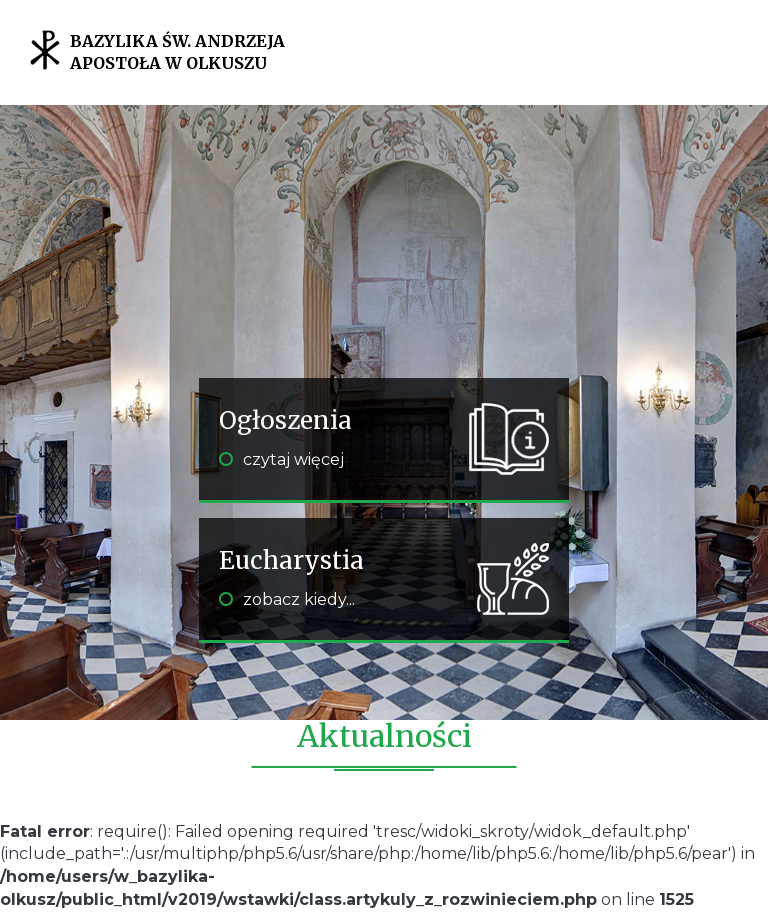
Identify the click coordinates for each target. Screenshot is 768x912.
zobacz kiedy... (287, 599)
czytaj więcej (281, 459)
